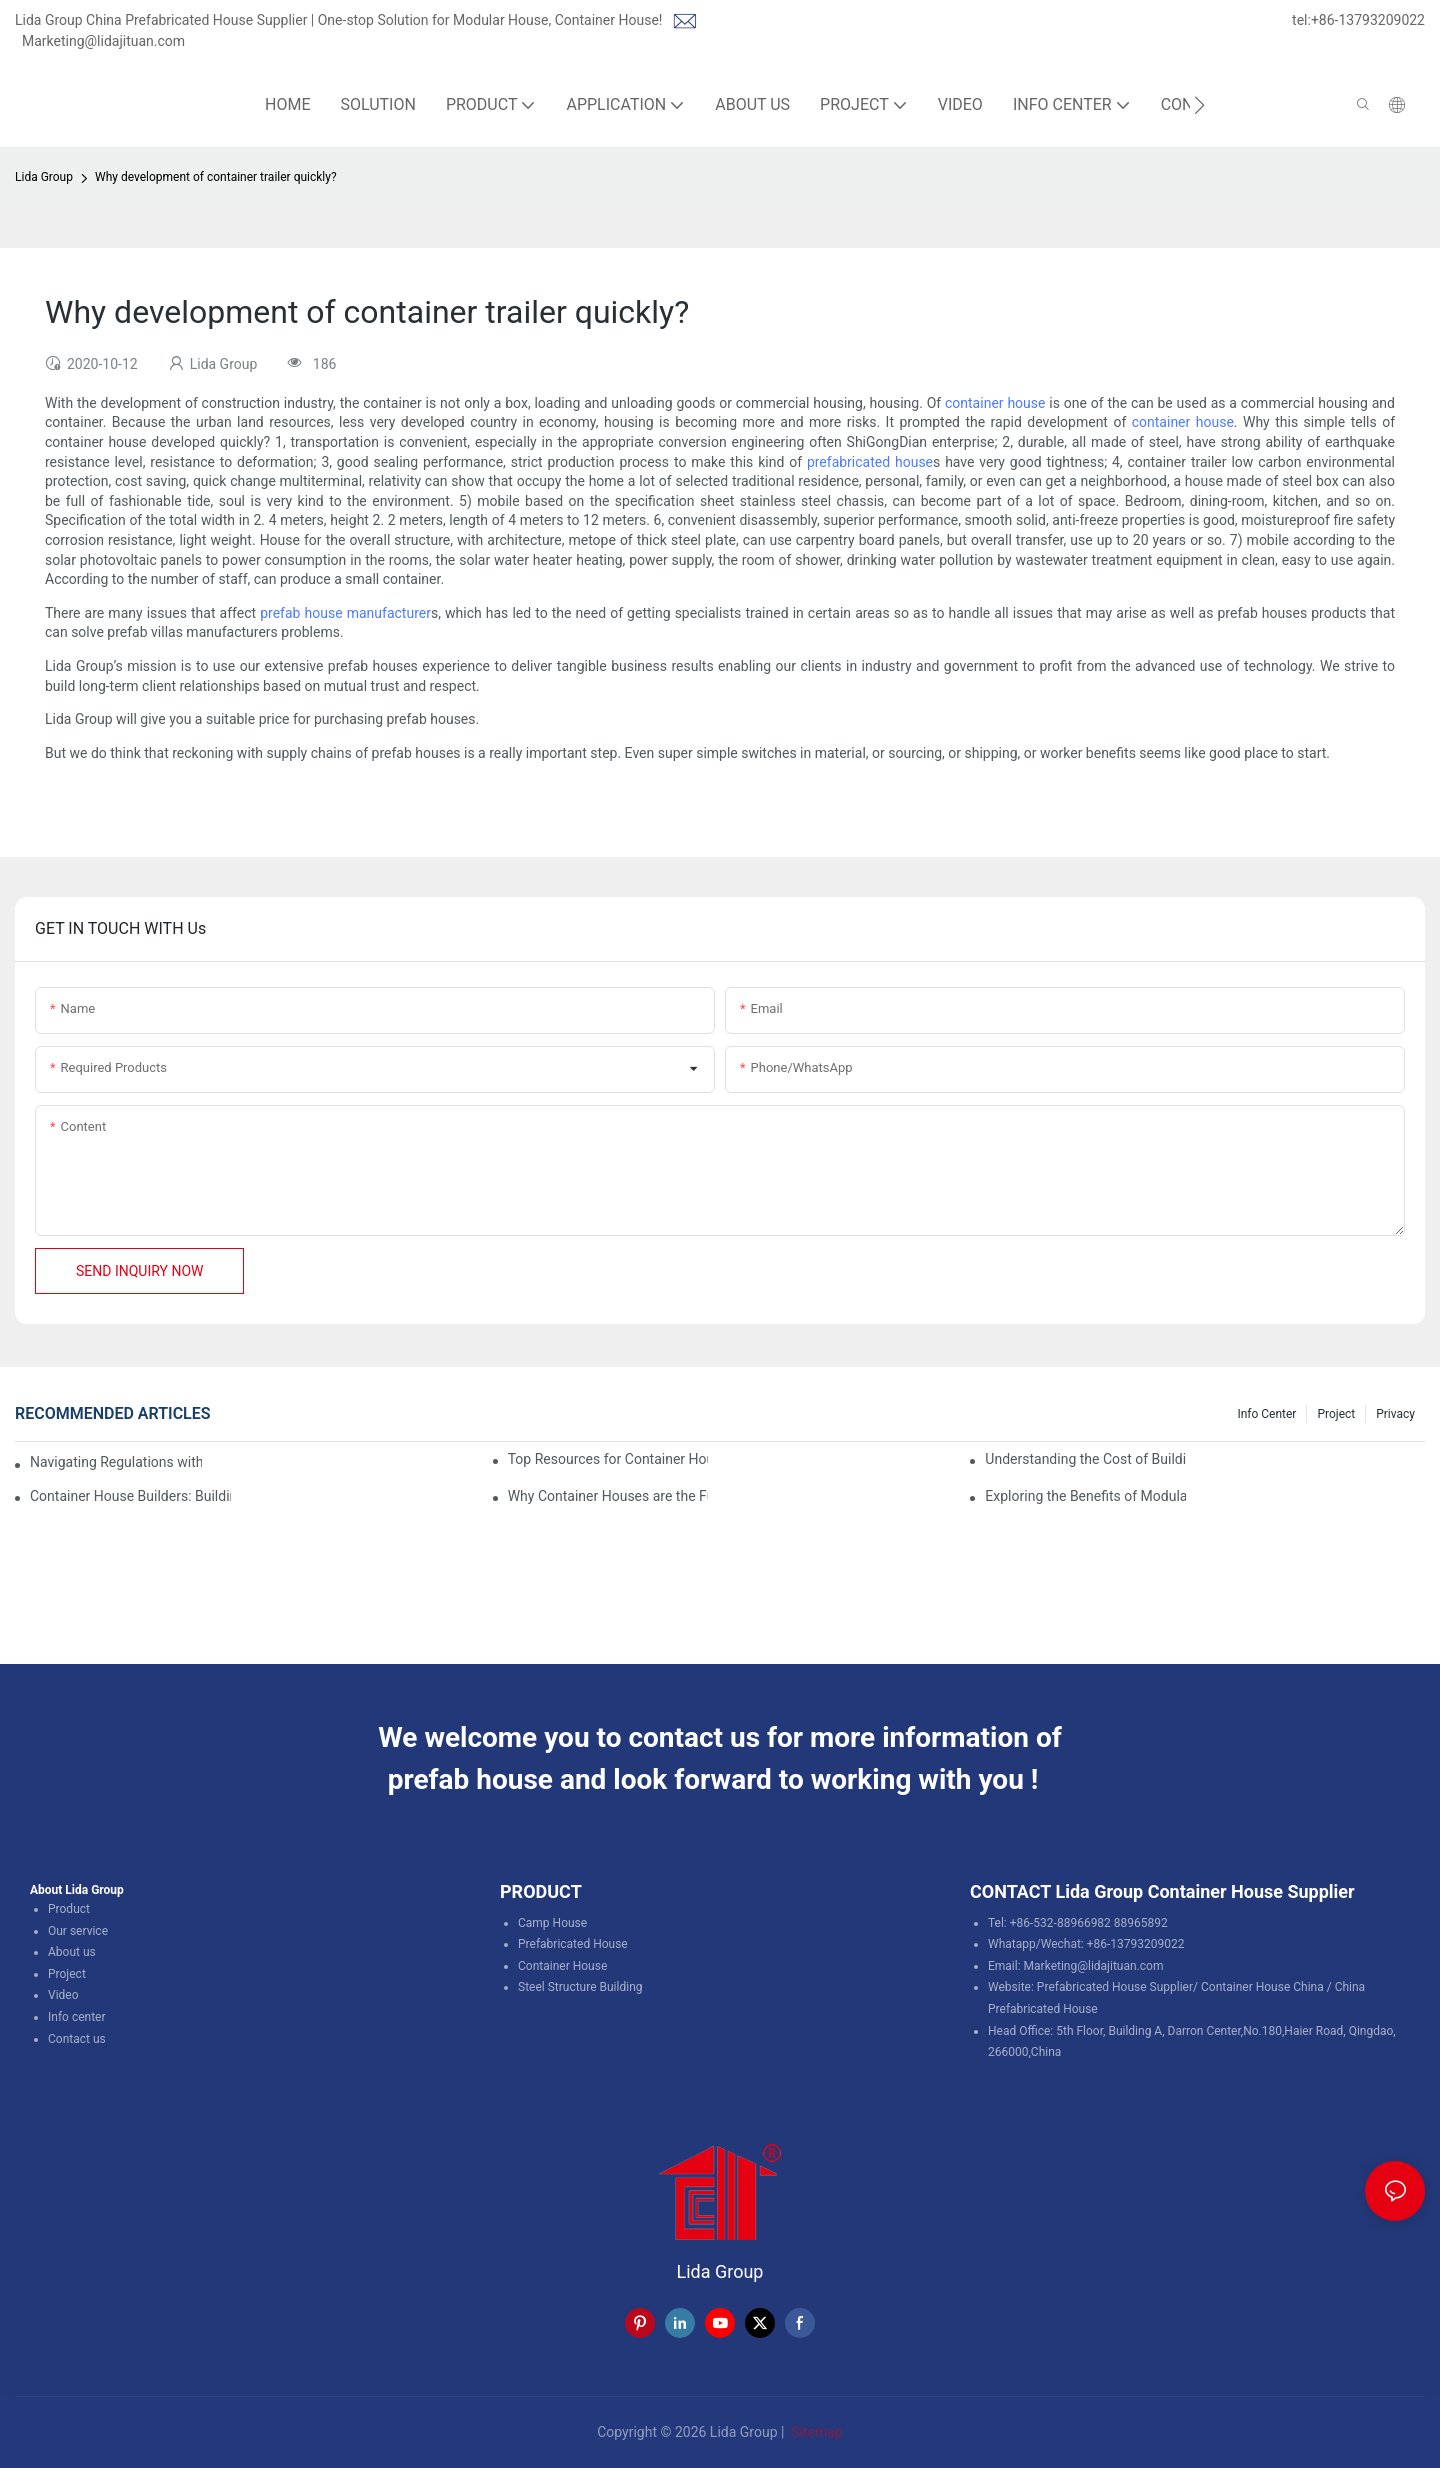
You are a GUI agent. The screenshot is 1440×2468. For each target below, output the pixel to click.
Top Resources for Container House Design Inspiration (608, 1459)
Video (63, 1995)
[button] (1199, 105)
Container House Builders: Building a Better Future (130, 1496)
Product (69, 1909)
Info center (77, 2017)
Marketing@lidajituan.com (103, 41)
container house (995, 403)
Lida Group (44, 177)
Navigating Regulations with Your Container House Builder (116, 1462)
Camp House (552, 1923)
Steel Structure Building (580, 1987)
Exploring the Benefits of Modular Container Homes (1085, 1496)
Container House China (1262, 1987)
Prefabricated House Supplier (1115, 1987)
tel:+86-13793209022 (1358, 20)
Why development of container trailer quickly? (216, 177)
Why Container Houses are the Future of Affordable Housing (608, 1496)
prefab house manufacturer (345, 613)
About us (72, 1952)
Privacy (1395, 1414)
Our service (78, 1931)
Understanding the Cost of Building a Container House (1085, 1459)
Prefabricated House (573, 1944)
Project (1336, 1414)
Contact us (77, 2039)
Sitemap (815, 2432)
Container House (562, 1966)
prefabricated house (870, 462)
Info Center (1266, 1414)
